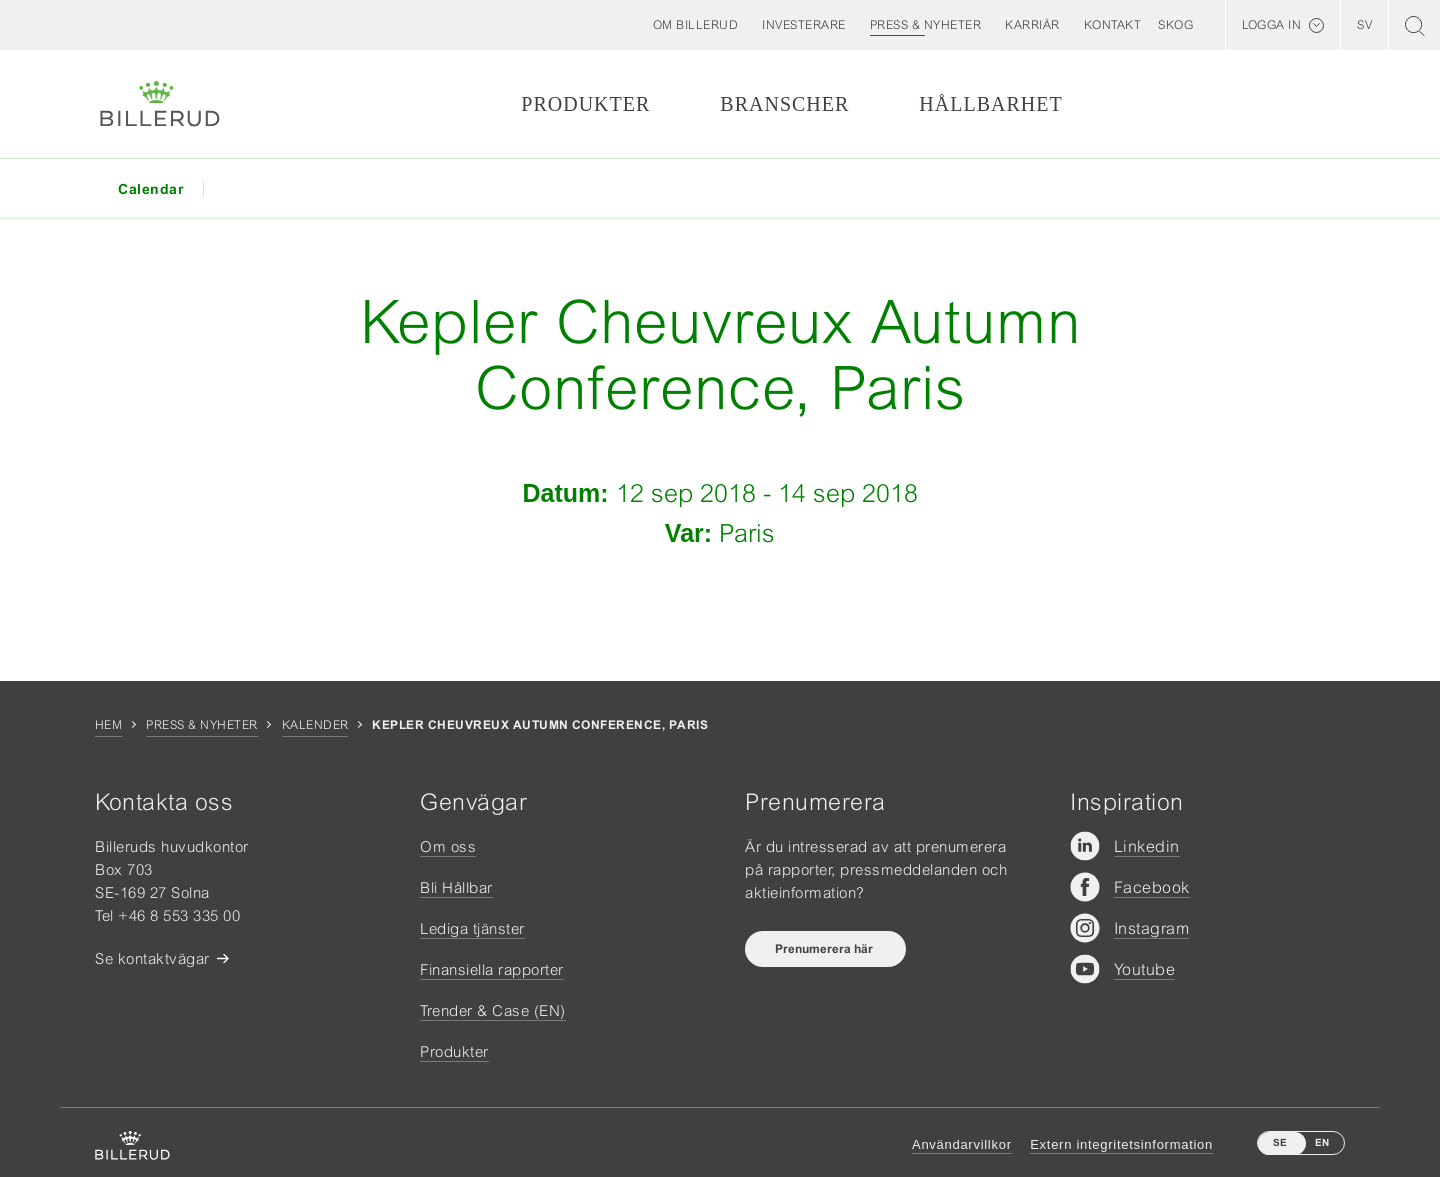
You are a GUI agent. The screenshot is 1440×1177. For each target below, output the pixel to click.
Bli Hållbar (456, 887)
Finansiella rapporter (492, 969)
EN (1322, 1142)
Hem (108, 725)
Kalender (315, 725)
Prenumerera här (825, 949)
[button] (696, 25)
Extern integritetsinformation (1121, 1144)
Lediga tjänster (472, 928)
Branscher (784, 104)
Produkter (585, 104)
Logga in (1271, 25)
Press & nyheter (201, 725)
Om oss (448, 846)
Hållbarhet (990, 104)
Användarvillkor (962, 1144)
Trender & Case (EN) (493, 1010)
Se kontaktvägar (152, 958)
